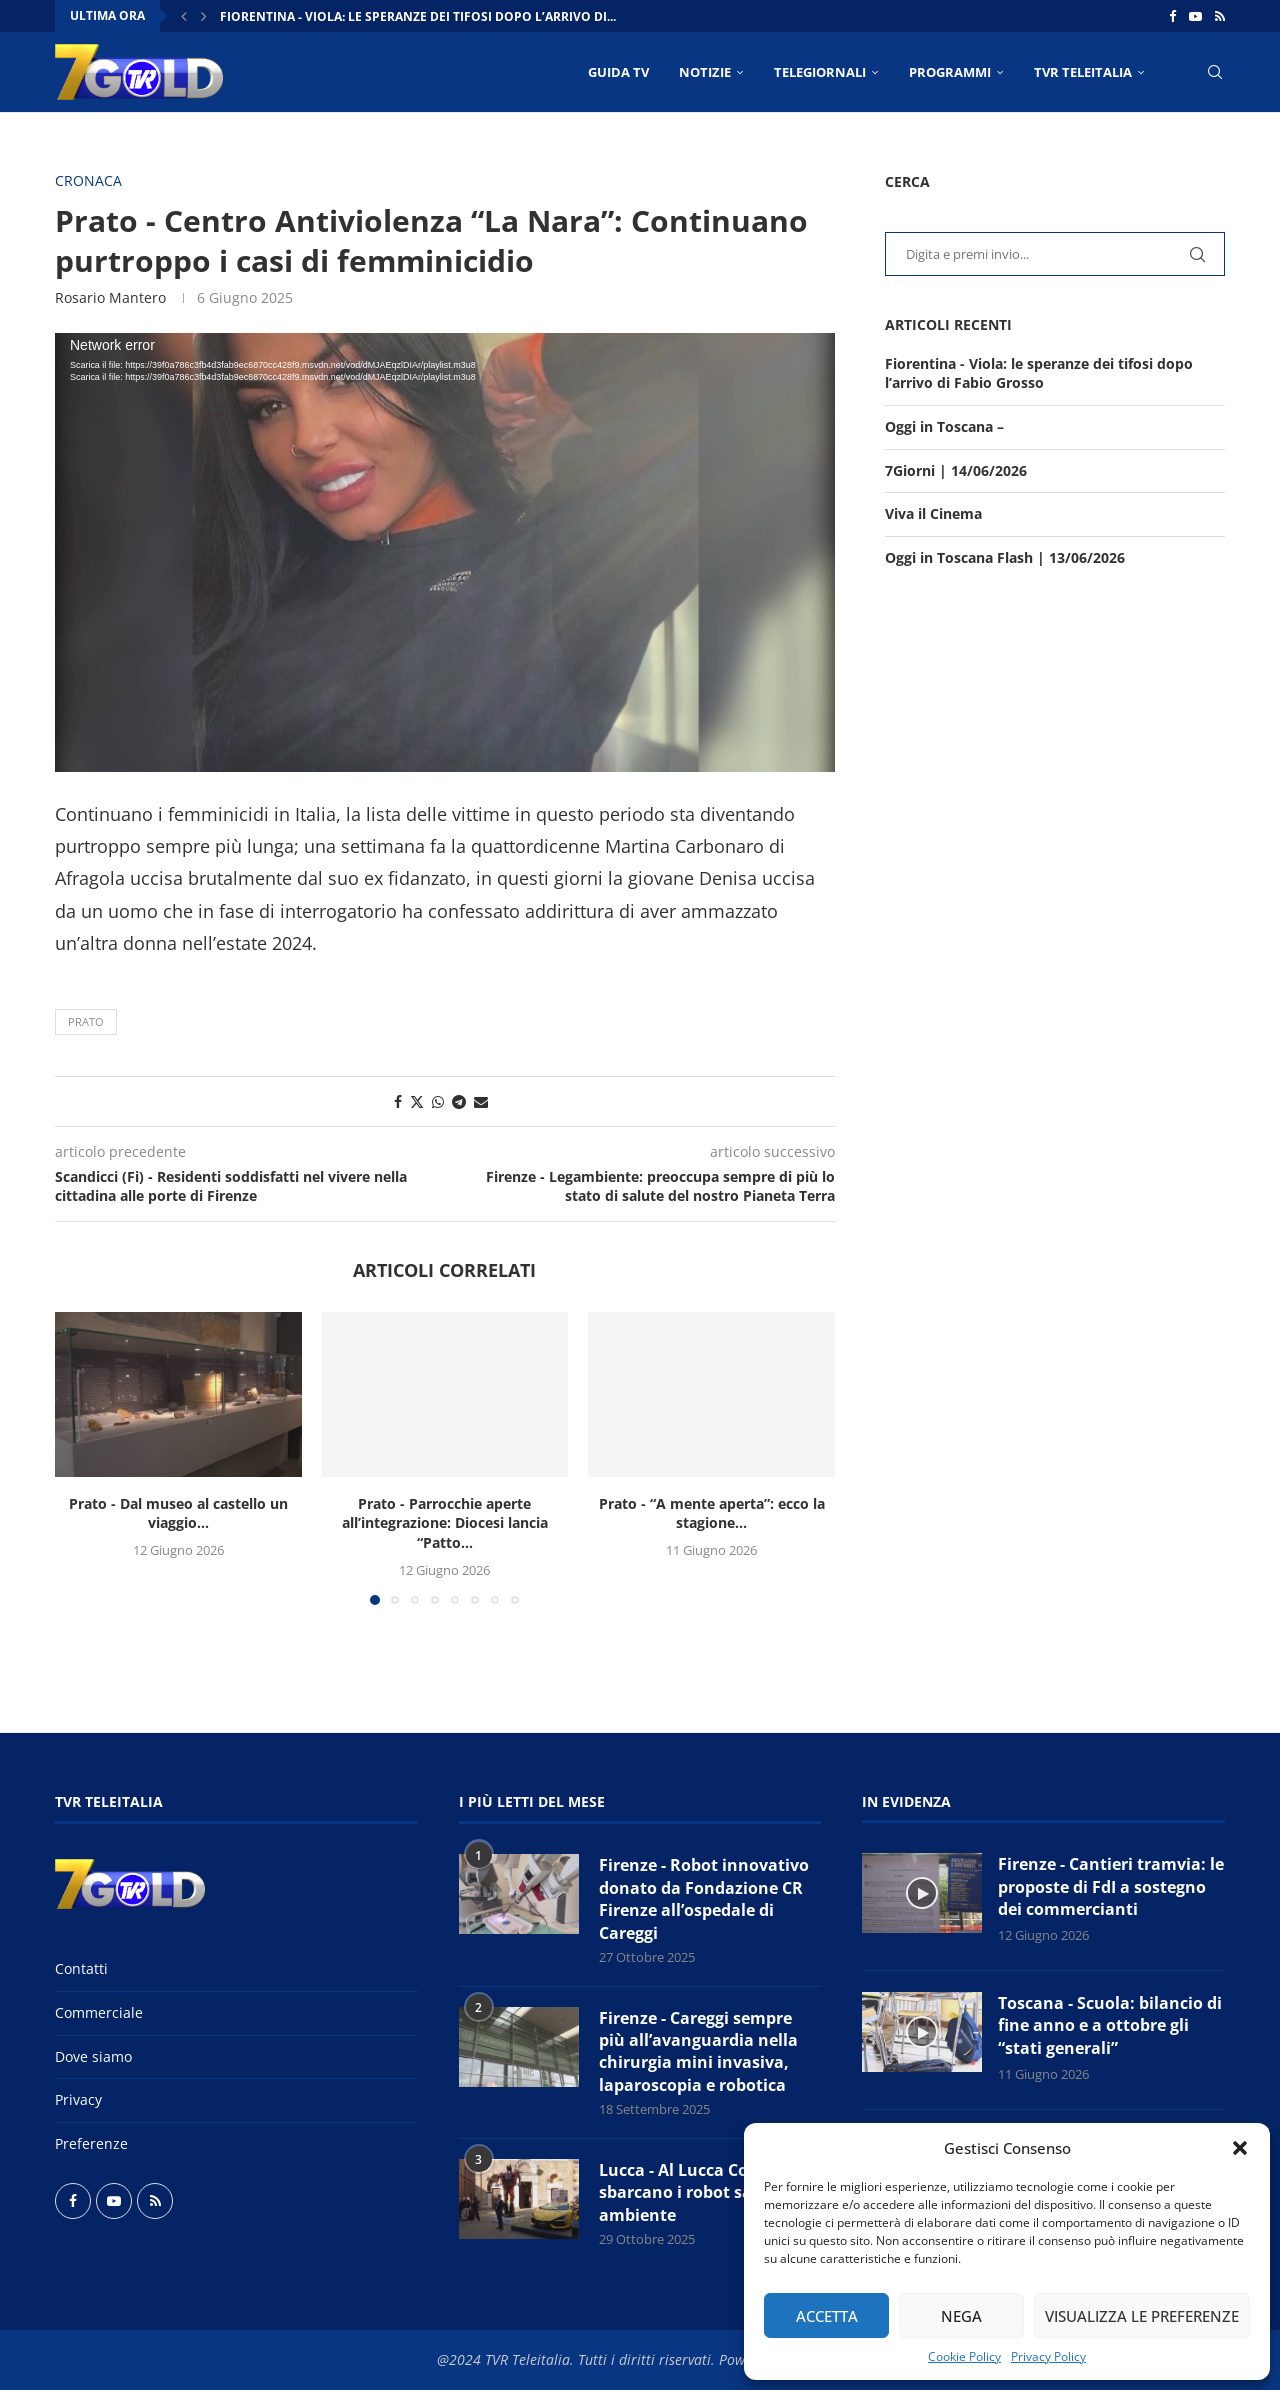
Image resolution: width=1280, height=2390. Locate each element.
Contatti (81, 1968)
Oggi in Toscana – (944, 426)
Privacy (78, 2099)
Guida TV (618, 72)
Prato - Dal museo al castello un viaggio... (178, 1513)
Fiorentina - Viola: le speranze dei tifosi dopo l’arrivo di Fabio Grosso (1039, 373)
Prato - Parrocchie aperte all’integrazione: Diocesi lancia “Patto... (445, 1523)
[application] (445, 552)
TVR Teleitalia (1083, 72)
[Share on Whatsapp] (438, 1101)
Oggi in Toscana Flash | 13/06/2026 (1005, 557)
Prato (86, 1021)
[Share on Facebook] (398, 1101)
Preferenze (91, 2143)
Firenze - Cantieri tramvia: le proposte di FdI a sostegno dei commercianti (1111, 1886)
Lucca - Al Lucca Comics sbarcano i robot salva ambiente (692, 2192)
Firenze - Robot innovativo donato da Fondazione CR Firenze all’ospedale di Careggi (704, 1898)
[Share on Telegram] (459, 1101)
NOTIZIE (705, 72)
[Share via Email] (481, 1101)
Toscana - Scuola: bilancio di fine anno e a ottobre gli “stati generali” (1110, 2025)
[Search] (1215, 72)
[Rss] (1220, 16)
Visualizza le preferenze (1142, 2316)
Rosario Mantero (110, 297)
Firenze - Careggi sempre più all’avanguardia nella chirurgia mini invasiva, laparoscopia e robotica (698, 2051)
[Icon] (922, 1893)
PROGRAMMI (950, 72)
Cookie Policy (964, 2356)
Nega (961, 2316)
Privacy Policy (1048, 2356)
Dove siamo (93, 2056)
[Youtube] (1195, 16)
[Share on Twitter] (417, 1101)
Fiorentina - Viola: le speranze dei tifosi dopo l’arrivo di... (418, 16)
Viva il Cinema (933, 513)
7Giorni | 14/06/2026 (956, 470)
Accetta (827, 2316)
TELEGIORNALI (820, 72)
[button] (1240, 2148)
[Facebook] (1172, 16)
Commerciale (99, 2012)
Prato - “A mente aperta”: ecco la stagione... (712, 1513)
